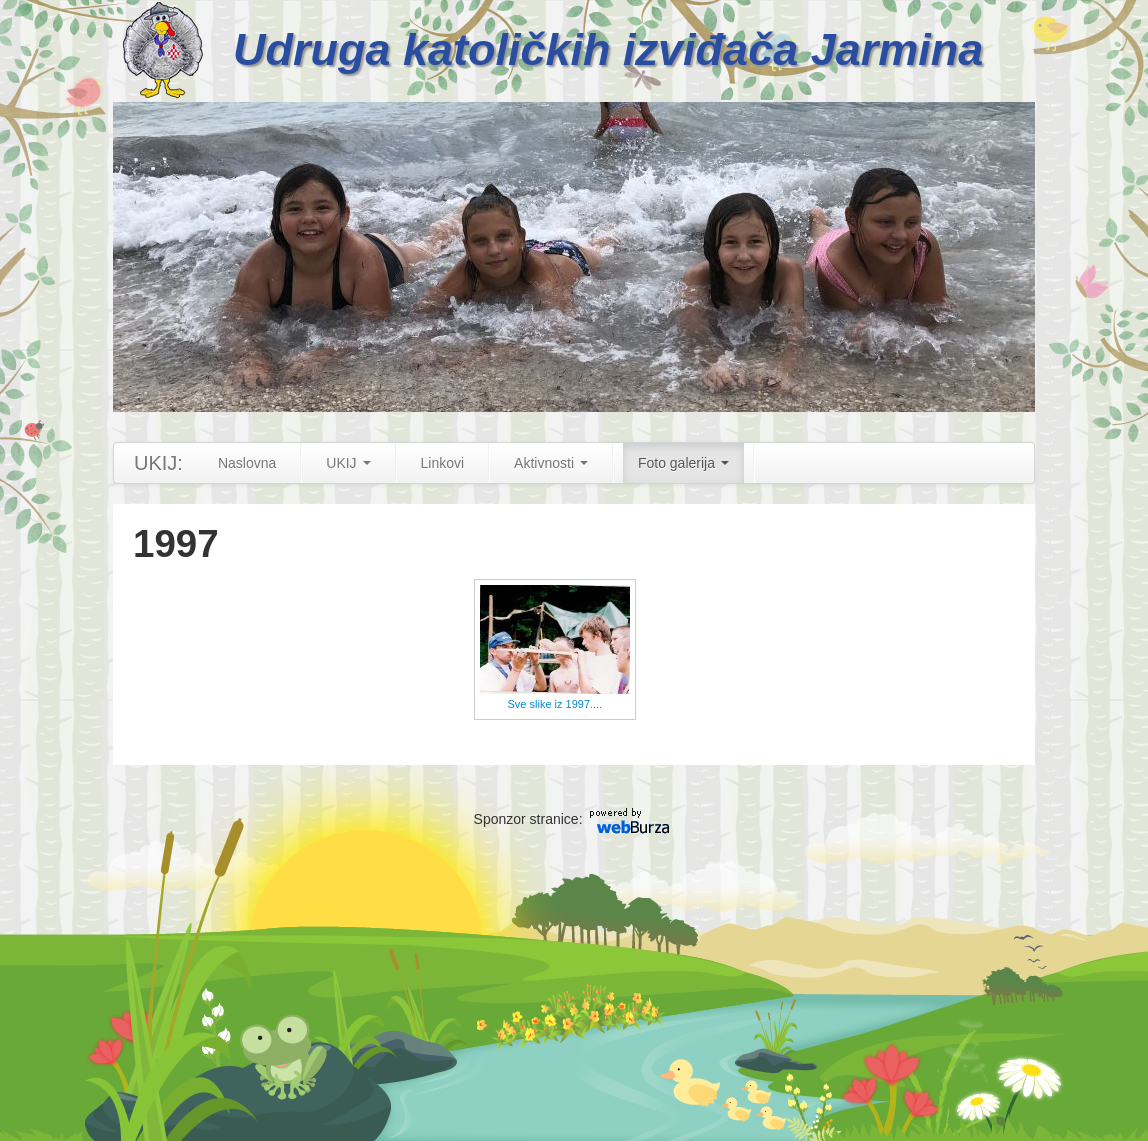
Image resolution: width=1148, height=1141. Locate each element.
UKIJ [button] (348, 463)
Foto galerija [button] (683, 463)
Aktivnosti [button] (551, 463)
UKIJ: (158, 463)
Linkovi (443, 463)
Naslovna (247, 463)
